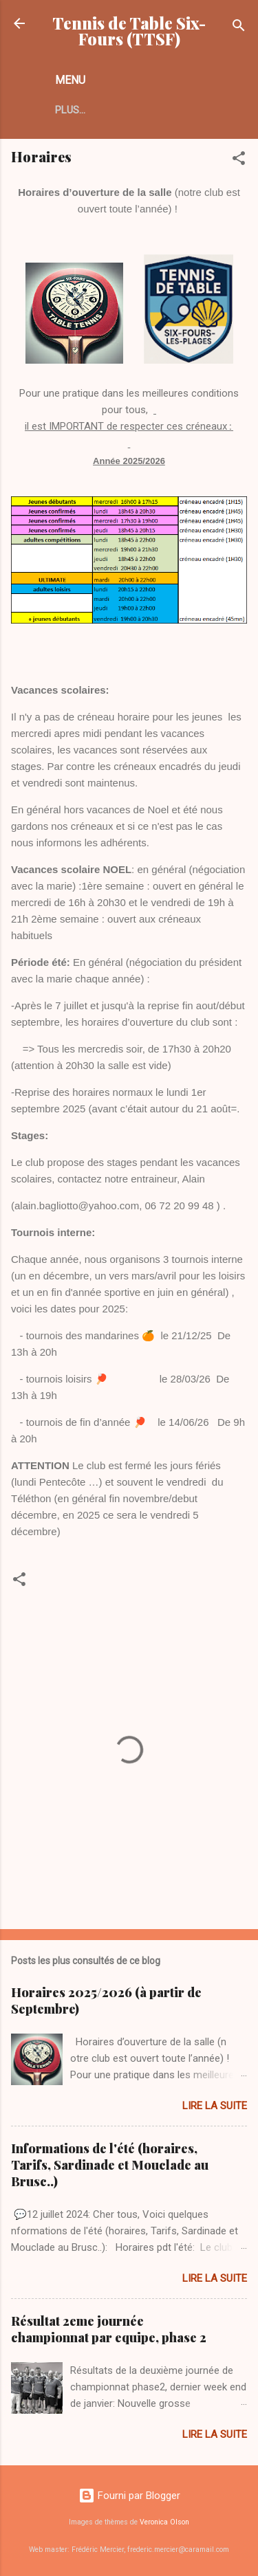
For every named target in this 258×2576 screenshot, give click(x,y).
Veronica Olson (164, 2522)
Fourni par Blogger (129, 2495)
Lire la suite (214, 2106)
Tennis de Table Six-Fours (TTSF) (129, 30)
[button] (238, 160)
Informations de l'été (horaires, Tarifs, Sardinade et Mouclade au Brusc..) (109, 2165)
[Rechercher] (238, 28)
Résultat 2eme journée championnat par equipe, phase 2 (108, 2329)
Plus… (70, 110)
